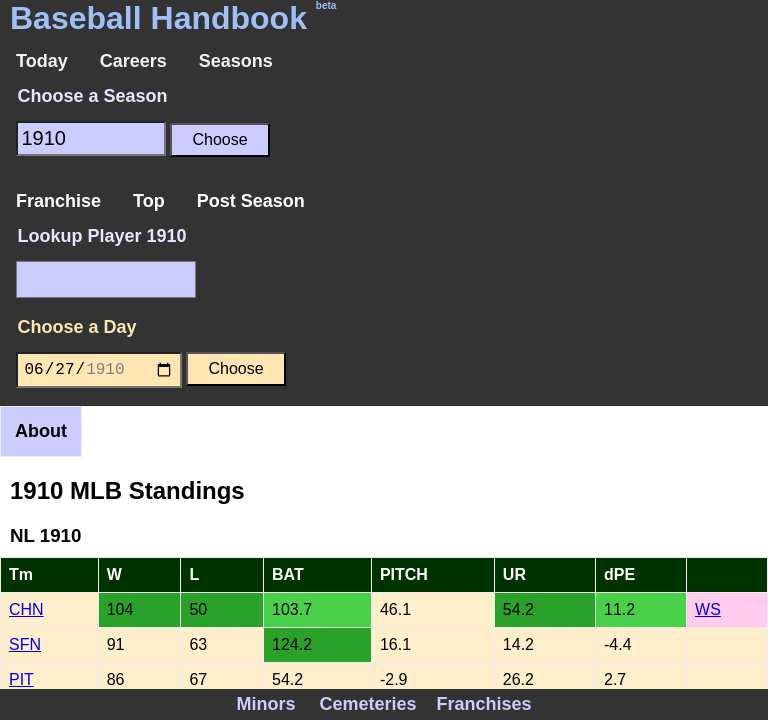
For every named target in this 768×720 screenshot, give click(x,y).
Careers (133, 61)
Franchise (58, 201)
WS (708, 609)
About (41, 431)
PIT (21, 679)
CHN (26, 609)
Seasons (236, 61)
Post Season (251, 201)
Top (149, 201)
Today (42, 61)
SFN (25, 644)
